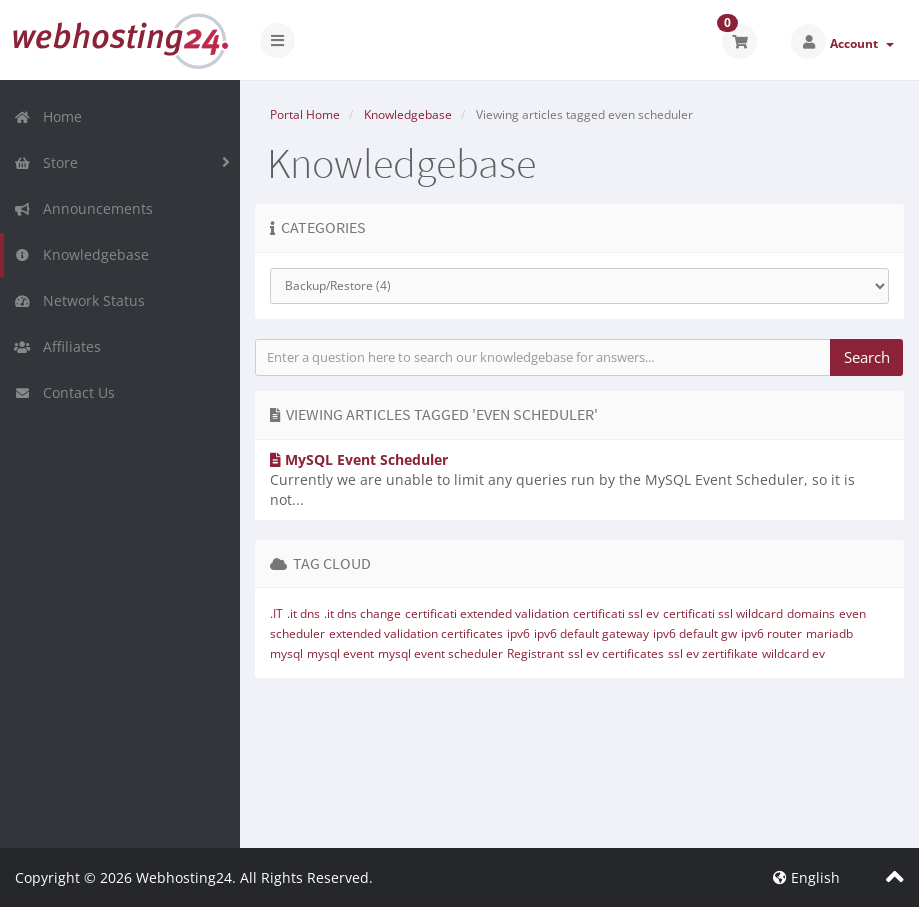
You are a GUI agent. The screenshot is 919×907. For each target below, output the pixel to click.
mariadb (829, 633)
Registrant (535, 653)
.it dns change (362, 613)
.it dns (303, 613)
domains (811, 613)
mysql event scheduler (440, 653)
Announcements (83, 208)
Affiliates (57, 346)
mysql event (340, 653)
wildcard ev (793, 653)
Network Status (79, 300)
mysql (286, 653)
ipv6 (518, 633)
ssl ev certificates (616, 653)
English (806, 877)
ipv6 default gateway (591, 633)
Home (48, 116)
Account (862, 43)
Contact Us (64, 392)
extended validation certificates (416, 633)
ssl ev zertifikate (713, 653)
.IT (276, 613)
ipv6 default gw (695, 633)
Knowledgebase (81, 254)
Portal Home (305, 114)
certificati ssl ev (616, 613)
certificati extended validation (487, 613)
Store (46, 162)
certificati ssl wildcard (723, 613)
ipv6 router (771, 633)
